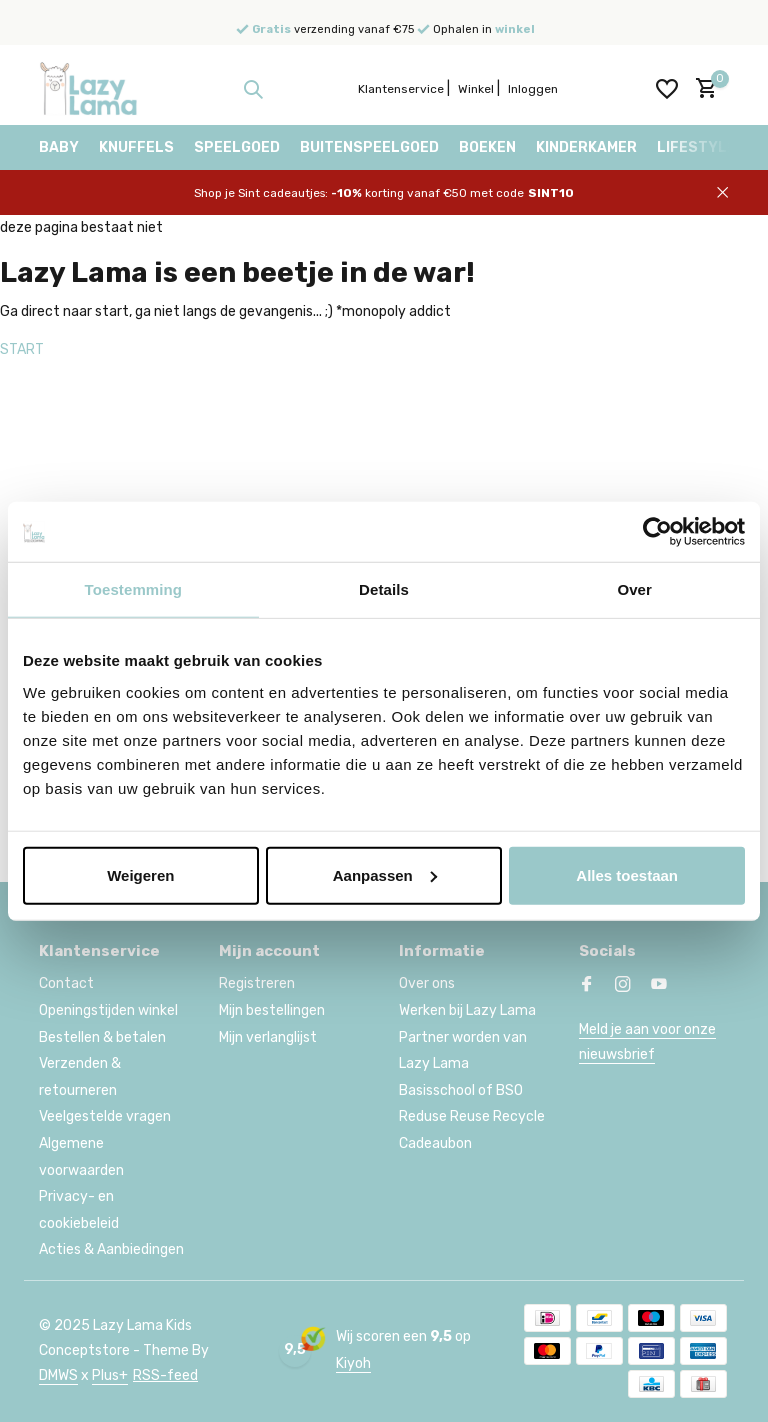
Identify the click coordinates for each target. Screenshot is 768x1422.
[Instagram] (623, 986)
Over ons (427, 983)
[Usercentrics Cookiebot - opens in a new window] (657, 532)
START (22, 349)
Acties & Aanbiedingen (111, 1249)
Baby (59, 147)
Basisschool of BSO (461, 1090)
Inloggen (533, 89)
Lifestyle (696, 147)
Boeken (487, 147)
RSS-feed (165, 1375)
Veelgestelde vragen (105, 1116)
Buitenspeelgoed (369, 147)
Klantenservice (401, 89)
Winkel (476, 89)
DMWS (58, 1375)
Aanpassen (385, 874)
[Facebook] (587, 986)
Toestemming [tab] (134, 589)
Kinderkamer (586, 147)
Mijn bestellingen (272, 1010)
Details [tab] (384, 589)
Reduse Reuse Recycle (472, 1116)
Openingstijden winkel (108, 1010)
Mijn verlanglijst (268, 1037)
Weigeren (140, 874)
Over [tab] (634, 589)
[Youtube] (659, 986)
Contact (66, 983)
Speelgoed (237, 147)
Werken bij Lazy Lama (467, 1010)
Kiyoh (353, 1363)
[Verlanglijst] (667, 89)
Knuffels (136, 147)
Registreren (257, 983)
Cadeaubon (435, 1143)
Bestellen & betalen (102, 1037)
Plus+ (110, 1375)
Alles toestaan (627, 874)
